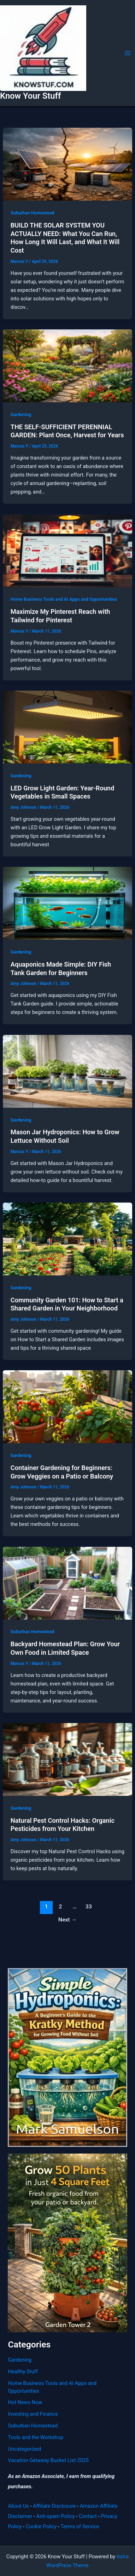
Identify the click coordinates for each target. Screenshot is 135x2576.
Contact (88, 2516)
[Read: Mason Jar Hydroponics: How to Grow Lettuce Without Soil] (67, 1070)
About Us (18, 2506)
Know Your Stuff (30, 96)
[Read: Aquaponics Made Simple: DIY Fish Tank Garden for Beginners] (67, 903)
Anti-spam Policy (55, 2516)
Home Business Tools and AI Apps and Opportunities (64, 599)
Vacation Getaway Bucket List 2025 (48, 2460)
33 (89, 1906)
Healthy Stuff (23, 2371)
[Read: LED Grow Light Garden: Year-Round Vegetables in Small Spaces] (67, 727)
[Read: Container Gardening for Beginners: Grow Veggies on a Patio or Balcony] (67, 1406)
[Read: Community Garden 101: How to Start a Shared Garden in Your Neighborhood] (67, 1238)
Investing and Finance (33, 2414)
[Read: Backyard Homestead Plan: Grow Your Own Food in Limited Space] (67, 1582)
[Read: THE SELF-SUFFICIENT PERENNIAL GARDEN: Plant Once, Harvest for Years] (67, 365)
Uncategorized (24, 2449)
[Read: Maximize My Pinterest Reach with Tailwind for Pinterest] (67, 550)
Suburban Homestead (32, 212)
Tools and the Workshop (35, 2437)
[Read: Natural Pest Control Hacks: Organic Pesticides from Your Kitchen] (67, 1759)
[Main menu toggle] (127, 53)
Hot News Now (25, 2402)
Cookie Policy (41, 2526)
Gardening (21, 414)
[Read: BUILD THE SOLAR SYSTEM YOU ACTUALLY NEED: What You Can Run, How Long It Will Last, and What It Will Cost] (67, 164)
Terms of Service (79, 2526)
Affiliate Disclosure (54, 2506)
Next (67, 1920)
